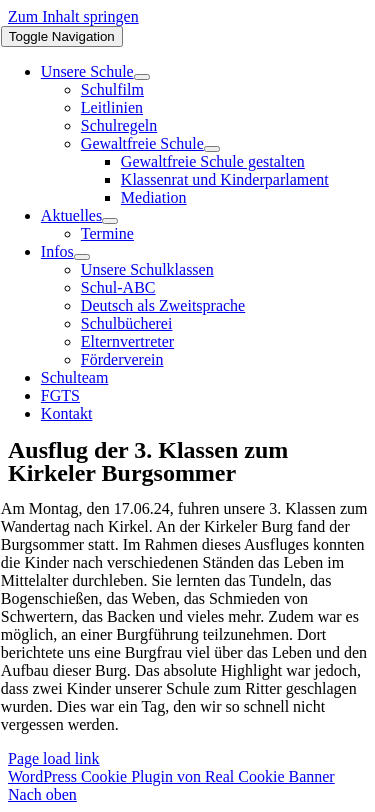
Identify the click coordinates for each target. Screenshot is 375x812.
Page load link (54, 758)
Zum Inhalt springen (73, 16)
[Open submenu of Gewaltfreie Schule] (212, 149)
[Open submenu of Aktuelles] (110, 221)
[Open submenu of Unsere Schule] (142, 77)
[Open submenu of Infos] (82, 257)
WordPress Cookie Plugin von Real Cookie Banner (171, 776)
